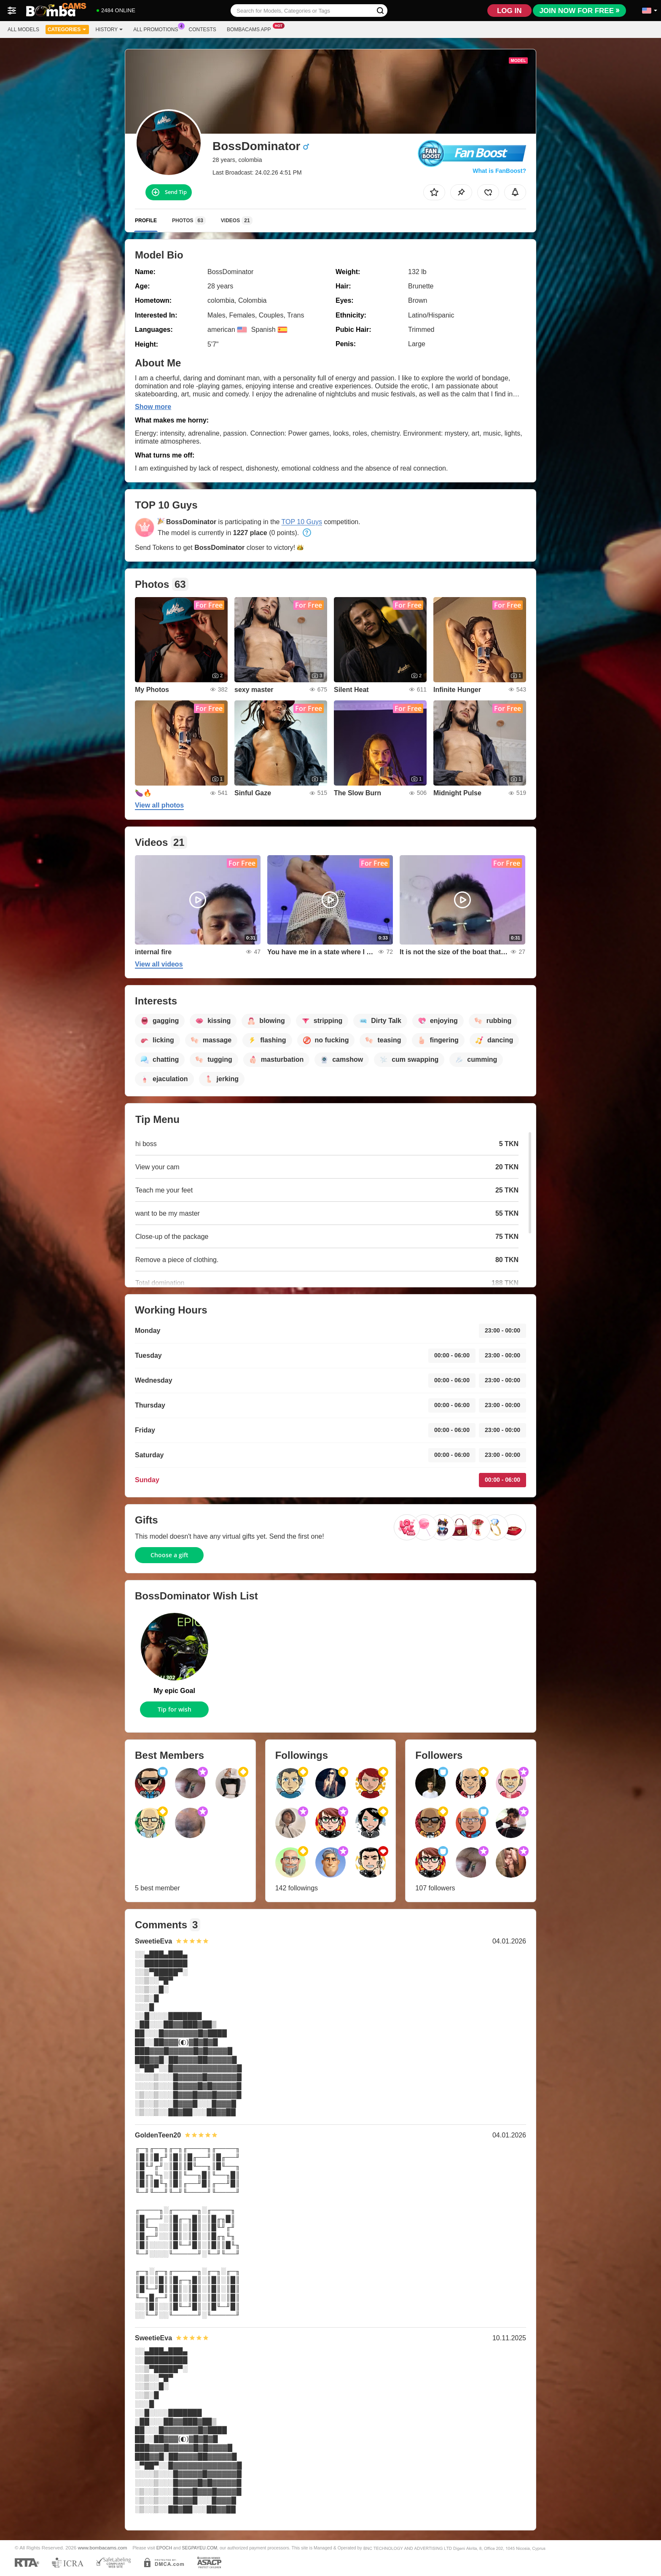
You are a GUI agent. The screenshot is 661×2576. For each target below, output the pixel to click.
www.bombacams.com (102, 2547)
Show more (153, 406)
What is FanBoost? (499, 170)
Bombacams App (251, 28)
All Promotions (157, 28)
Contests (202, 29)
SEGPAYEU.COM (199, 2547)
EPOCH (164, 2547)
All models (23, 29)
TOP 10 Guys (302, 521)
